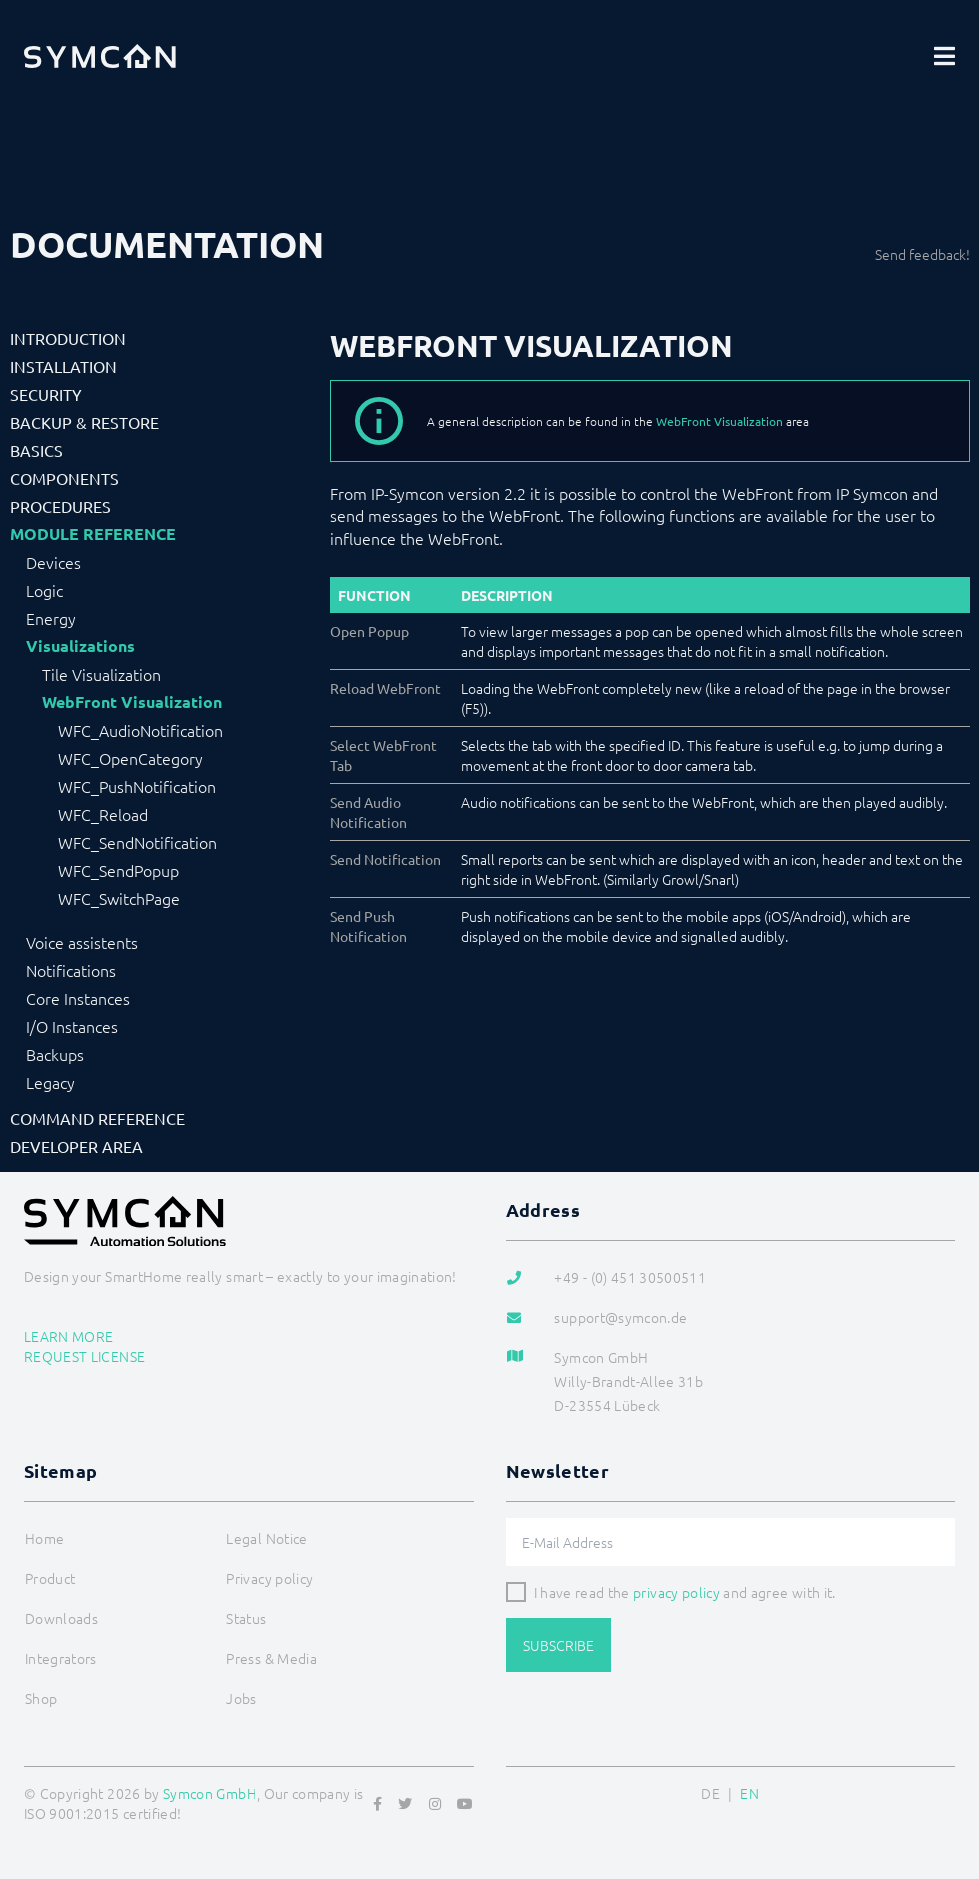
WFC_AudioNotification (140, 730)
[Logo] (100, 56)
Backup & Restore (84, 422)
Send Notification (385, 859)
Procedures (60, 506)
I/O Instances (72, 1026)
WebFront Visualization (132, 702)
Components (64, 478)
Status (246, 1618)
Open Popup (369, 631)
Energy (51, 618)
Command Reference (97, 1118)
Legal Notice (266, 1538)
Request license (84, 1356)
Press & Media (271, 1658)
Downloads (61, 1618)
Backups (55, 1054)
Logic (44, 590)
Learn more (69, 1336)
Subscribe (558, 1645)
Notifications (71, 970)
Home (44, 1538)
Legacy (50, 1082)
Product (50, 1578)
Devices (53, 562)
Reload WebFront (385, 688)
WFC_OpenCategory (130, 758)
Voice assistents (82, 942)
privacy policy (676, 1592)
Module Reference (93, 534)
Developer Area (76, 1146)
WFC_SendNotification (137, 842)
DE (710, 1793)
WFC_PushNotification (137, 786)
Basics (36, 450)
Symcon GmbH (210, 1793)
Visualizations (80, 646)
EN (749, 1793)
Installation (63, 366)
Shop (41, 1698)
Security (46, 394)
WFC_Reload (103, 814)
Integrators (61, 1658)
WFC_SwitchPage (119, 898)
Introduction (68, 338)
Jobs (241, 1698)
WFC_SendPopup (118, 870)
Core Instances (78, 998)
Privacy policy (269, 1578)
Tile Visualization (101, 674)
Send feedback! (922, 254)
